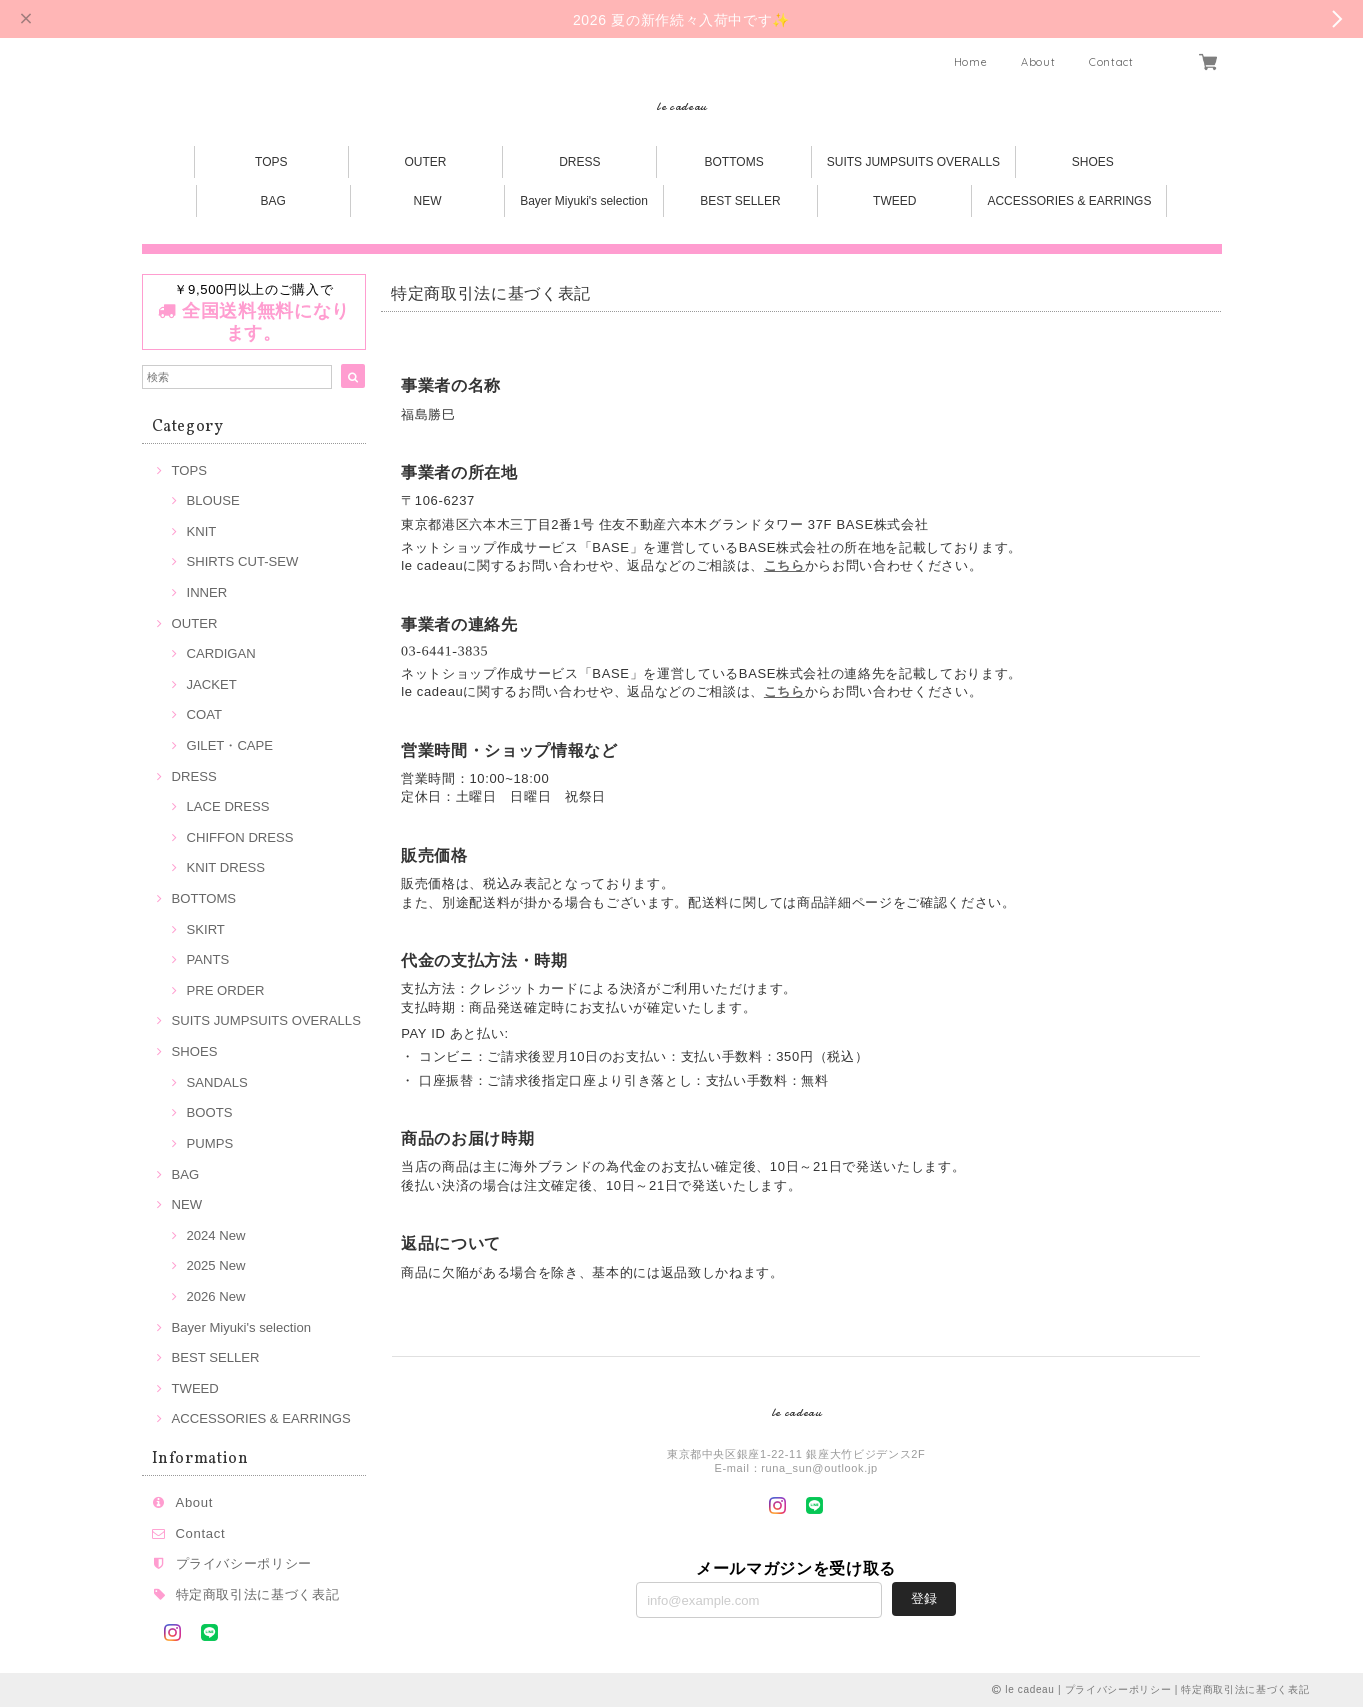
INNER (207, 592)
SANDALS (217, 1082)
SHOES (1093, 162)
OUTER (426, 162)
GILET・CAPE (230, 745)
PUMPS (210, 1143)
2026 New (216, 1296)
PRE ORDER (226, 990)
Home (971, 62)
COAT (204, 714)
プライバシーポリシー (244, 1563)
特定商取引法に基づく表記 (258, 1594)
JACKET (212, 684)
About (1038, 62)
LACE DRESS (228, 806)
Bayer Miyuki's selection (584, 201)
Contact (1111, 62)
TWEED (894, 201)
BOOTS (210, 1112)
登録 (924, 1598)
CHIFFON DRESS (240, 837)
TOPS (271, 162)
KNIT (202, 531)
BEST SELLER (740, 201)
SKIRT (206, 929)
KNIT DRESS (226, 867)
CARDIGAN (221, 653)
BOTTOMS (734, 162)
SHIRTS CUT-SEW (243, 561)
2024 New (216, 1235)
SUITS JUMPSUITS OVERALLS (913, 162)
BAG (273, 201)
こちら (784, 565)
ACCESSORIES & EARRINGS (1069, 201)
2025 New (216, 1265)
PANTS (208, 959)
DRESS (579, 162)
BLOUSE (213, 500)
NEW (428, 201)
